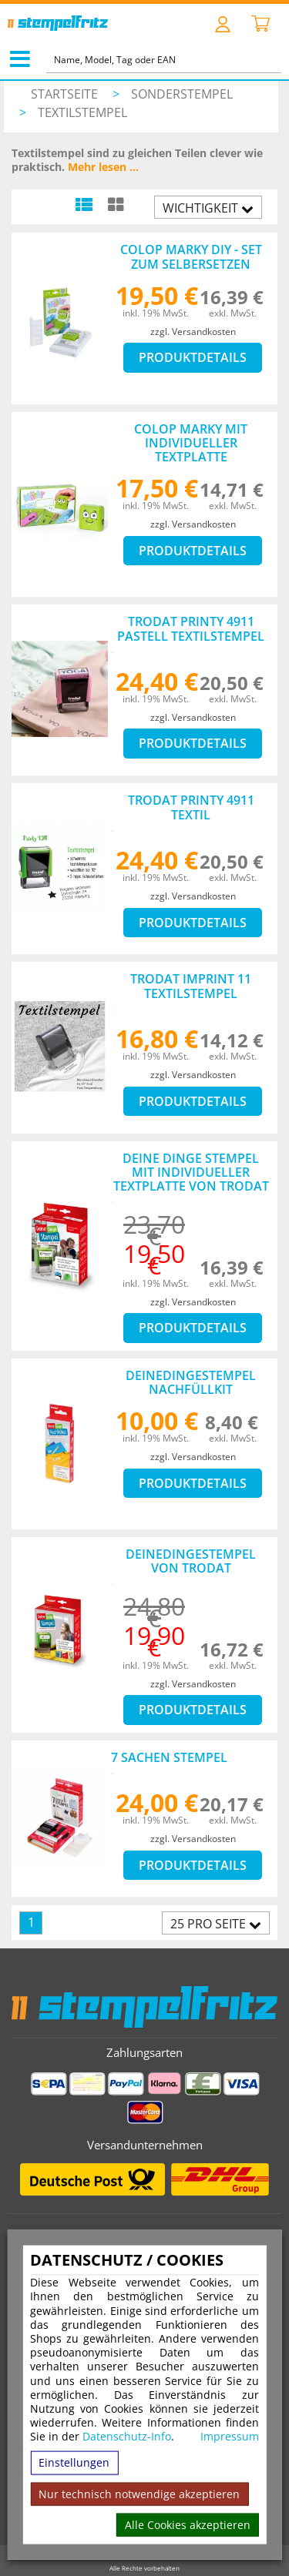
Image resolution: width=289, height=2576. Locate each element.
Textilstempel (82, 112)
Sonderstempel (182, 93)
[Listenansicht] (84, 204)
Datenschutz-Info (126, 2436)
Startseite (64, 93)
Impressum (229, 2437)
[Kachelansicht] (115, 204)
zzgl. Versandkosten (193, 331)
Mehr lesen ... (103, 166)
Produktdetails (193, 357)
